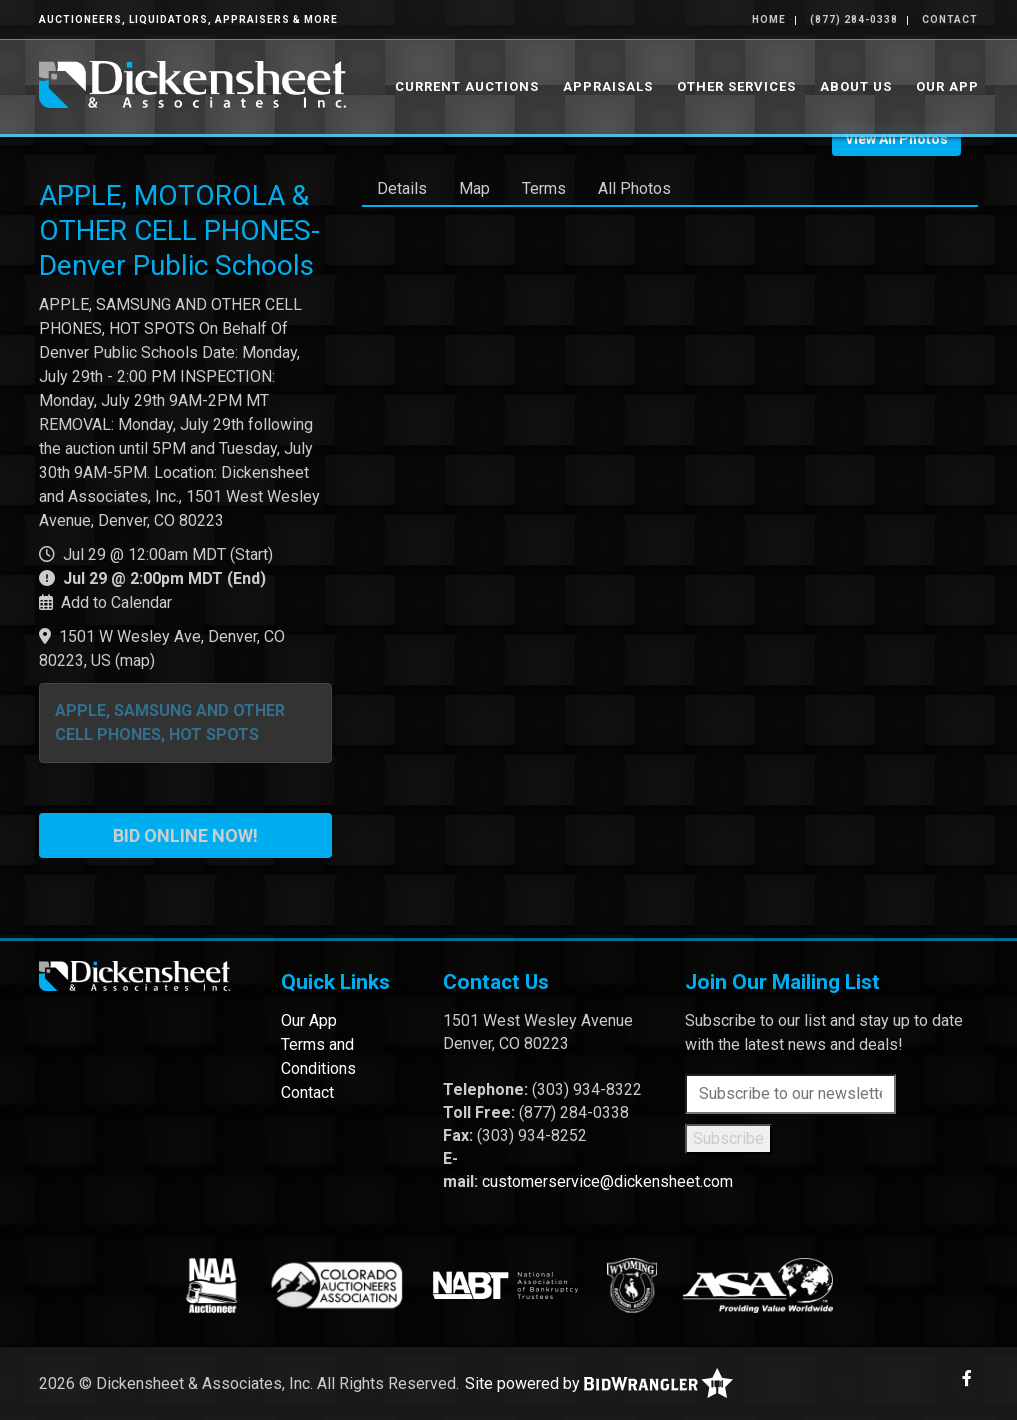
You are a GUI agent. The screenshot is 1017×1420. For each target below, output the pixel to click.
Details (402, 188)
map (135, 660)
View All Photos (896, 139)
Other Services (736, 86)
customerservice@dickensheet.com (607, 1181)
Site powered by (599, 1383)
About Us (856, 86)
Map (474, 188)
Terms (544, 188)
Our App (947, 86)
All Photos (634, 188)
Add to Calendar (116, 602)
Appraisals (608, 86)
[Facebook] (967, 1378)
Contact (950, 19)
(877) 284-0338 (854, 19)
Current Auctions (467, 86)
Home (769, 19)
